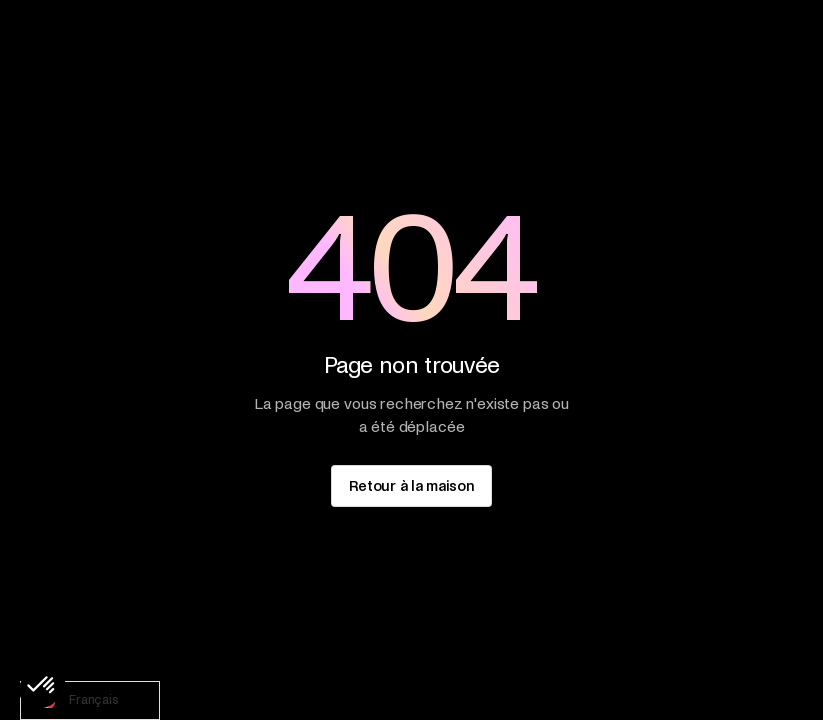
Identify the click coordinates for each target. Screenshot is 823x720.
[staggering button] (411, 485)
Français (75, 701)
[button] (42, 686)
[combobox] (90, 700)
